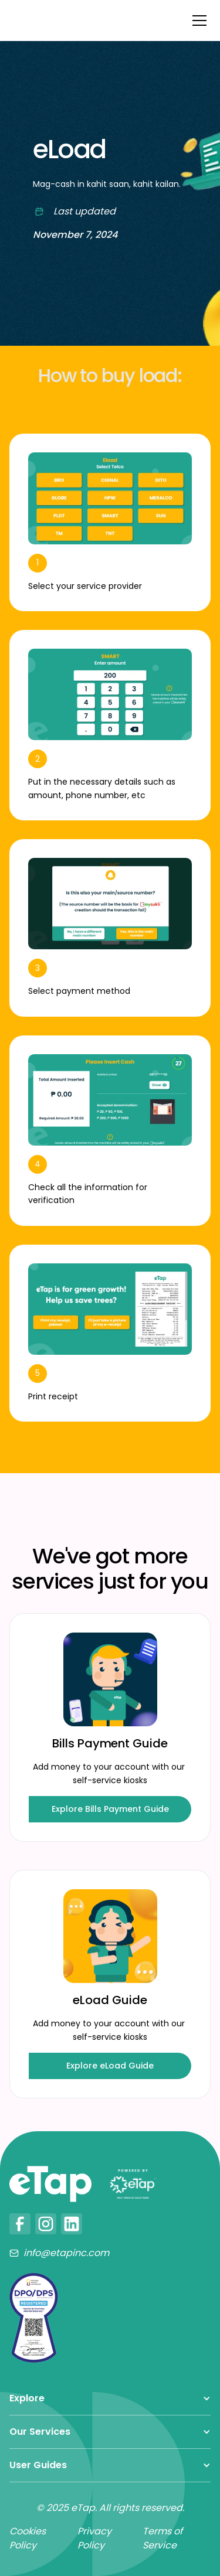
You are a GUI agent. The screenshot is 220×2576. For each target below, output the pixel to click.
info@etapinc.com (66, 2253)
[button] (197, 20)
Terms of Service (162, 2538)
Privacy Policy (94, 2538)
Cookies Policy (27, 2538)
